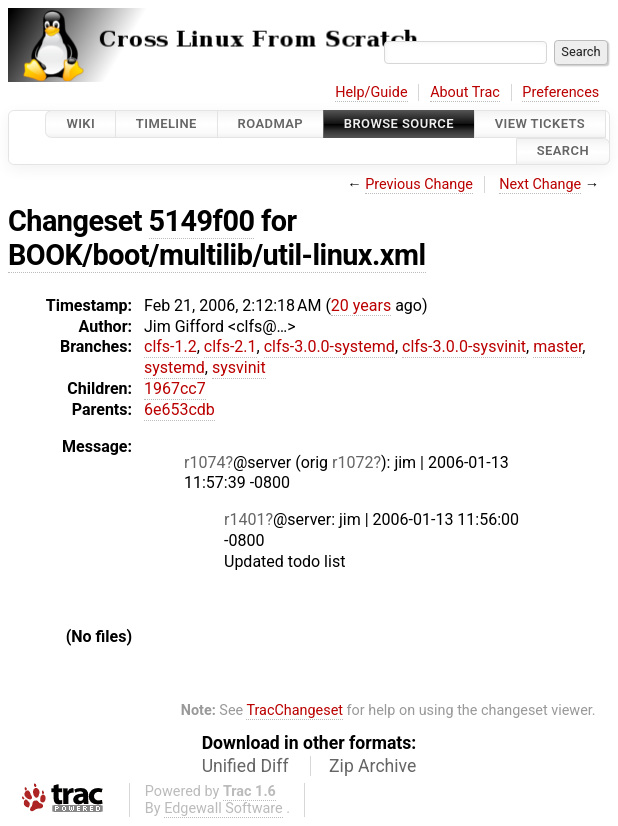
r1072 (352, 462)
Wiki (80, 123)
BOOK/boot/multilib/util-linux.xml (217, 255)
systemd (174, 367)
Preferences (560, 92)
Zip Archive (372, 766)
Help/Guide (371, 92)
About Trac (465, 92)
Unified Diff (245, 766)
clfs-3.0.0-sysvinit (464, 346)
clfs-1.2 (170, 346)
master (557, 346)
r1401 (244, 519)
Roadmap (271, 123)
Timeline (166, 123)
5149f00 (202, 221)
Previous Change (419, 184)
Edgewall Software (223, 808)
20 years (361, 305)
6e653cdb (179, 409)
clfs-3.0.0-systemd (329, 346)
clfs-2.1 (230, 346)
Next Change (540, 184)
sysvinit (239, 367)
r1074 (204, 462)
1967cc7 (175, 388)
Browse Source (399, 123)
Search (563, 151)
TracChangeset (294, 710)
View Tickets (540, 123)
